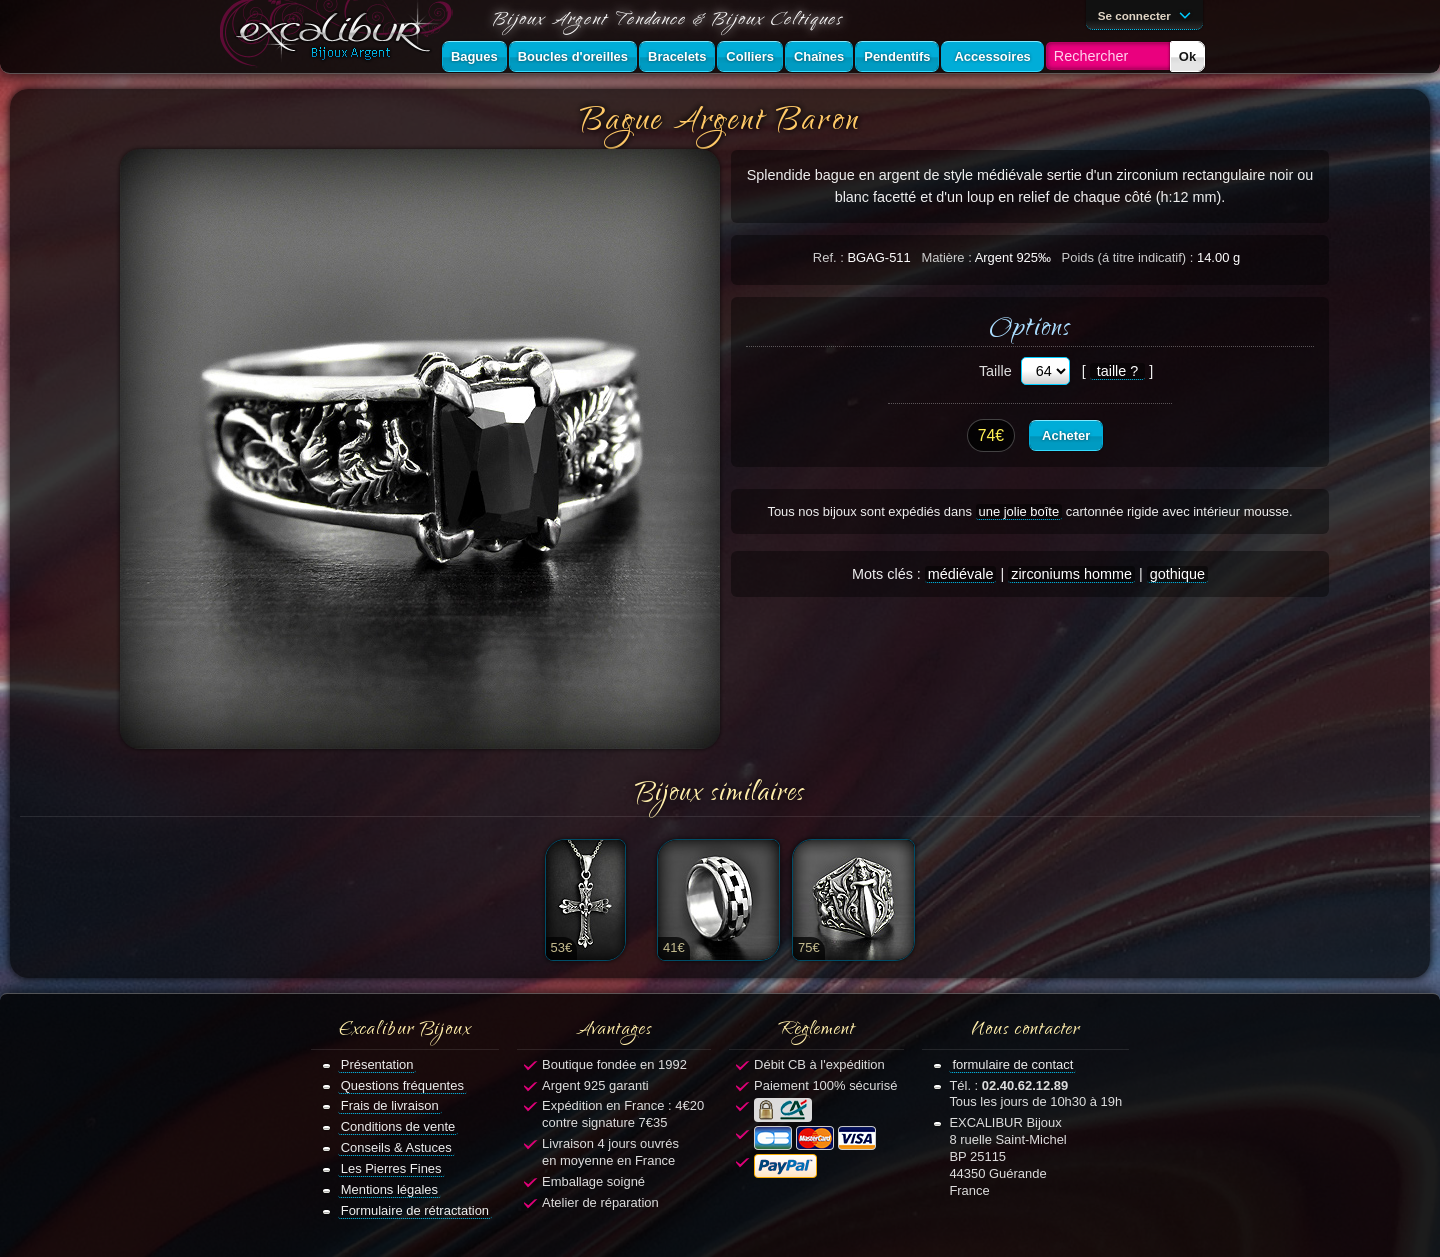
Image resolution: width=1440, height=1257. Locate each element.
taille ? (1118, 371)
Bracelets (677, 56)
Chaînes (819, 56)
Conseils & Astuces (396, 1147)
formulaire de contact (1012, 1064)
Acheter (1066, 435)
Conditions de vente (398, 1126)
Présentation (377, 1064)
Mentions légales (389, 1189)
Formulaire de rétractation (415, 1210)
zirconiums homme (1071, 574)
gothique (1177, 574)
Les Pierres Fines (391, 1168)
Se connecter (1148, 14)
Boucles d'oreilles (573, 56)
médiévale (961, 574)
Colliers (750, 56)
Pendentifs (897, 56)
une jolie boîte (1019, 511)
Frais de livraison (390, 1105)
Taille (995, 371)
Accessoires (992, 56)
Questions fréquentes (402, 1085)
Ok (1187, 56)
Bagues (474, 56)
